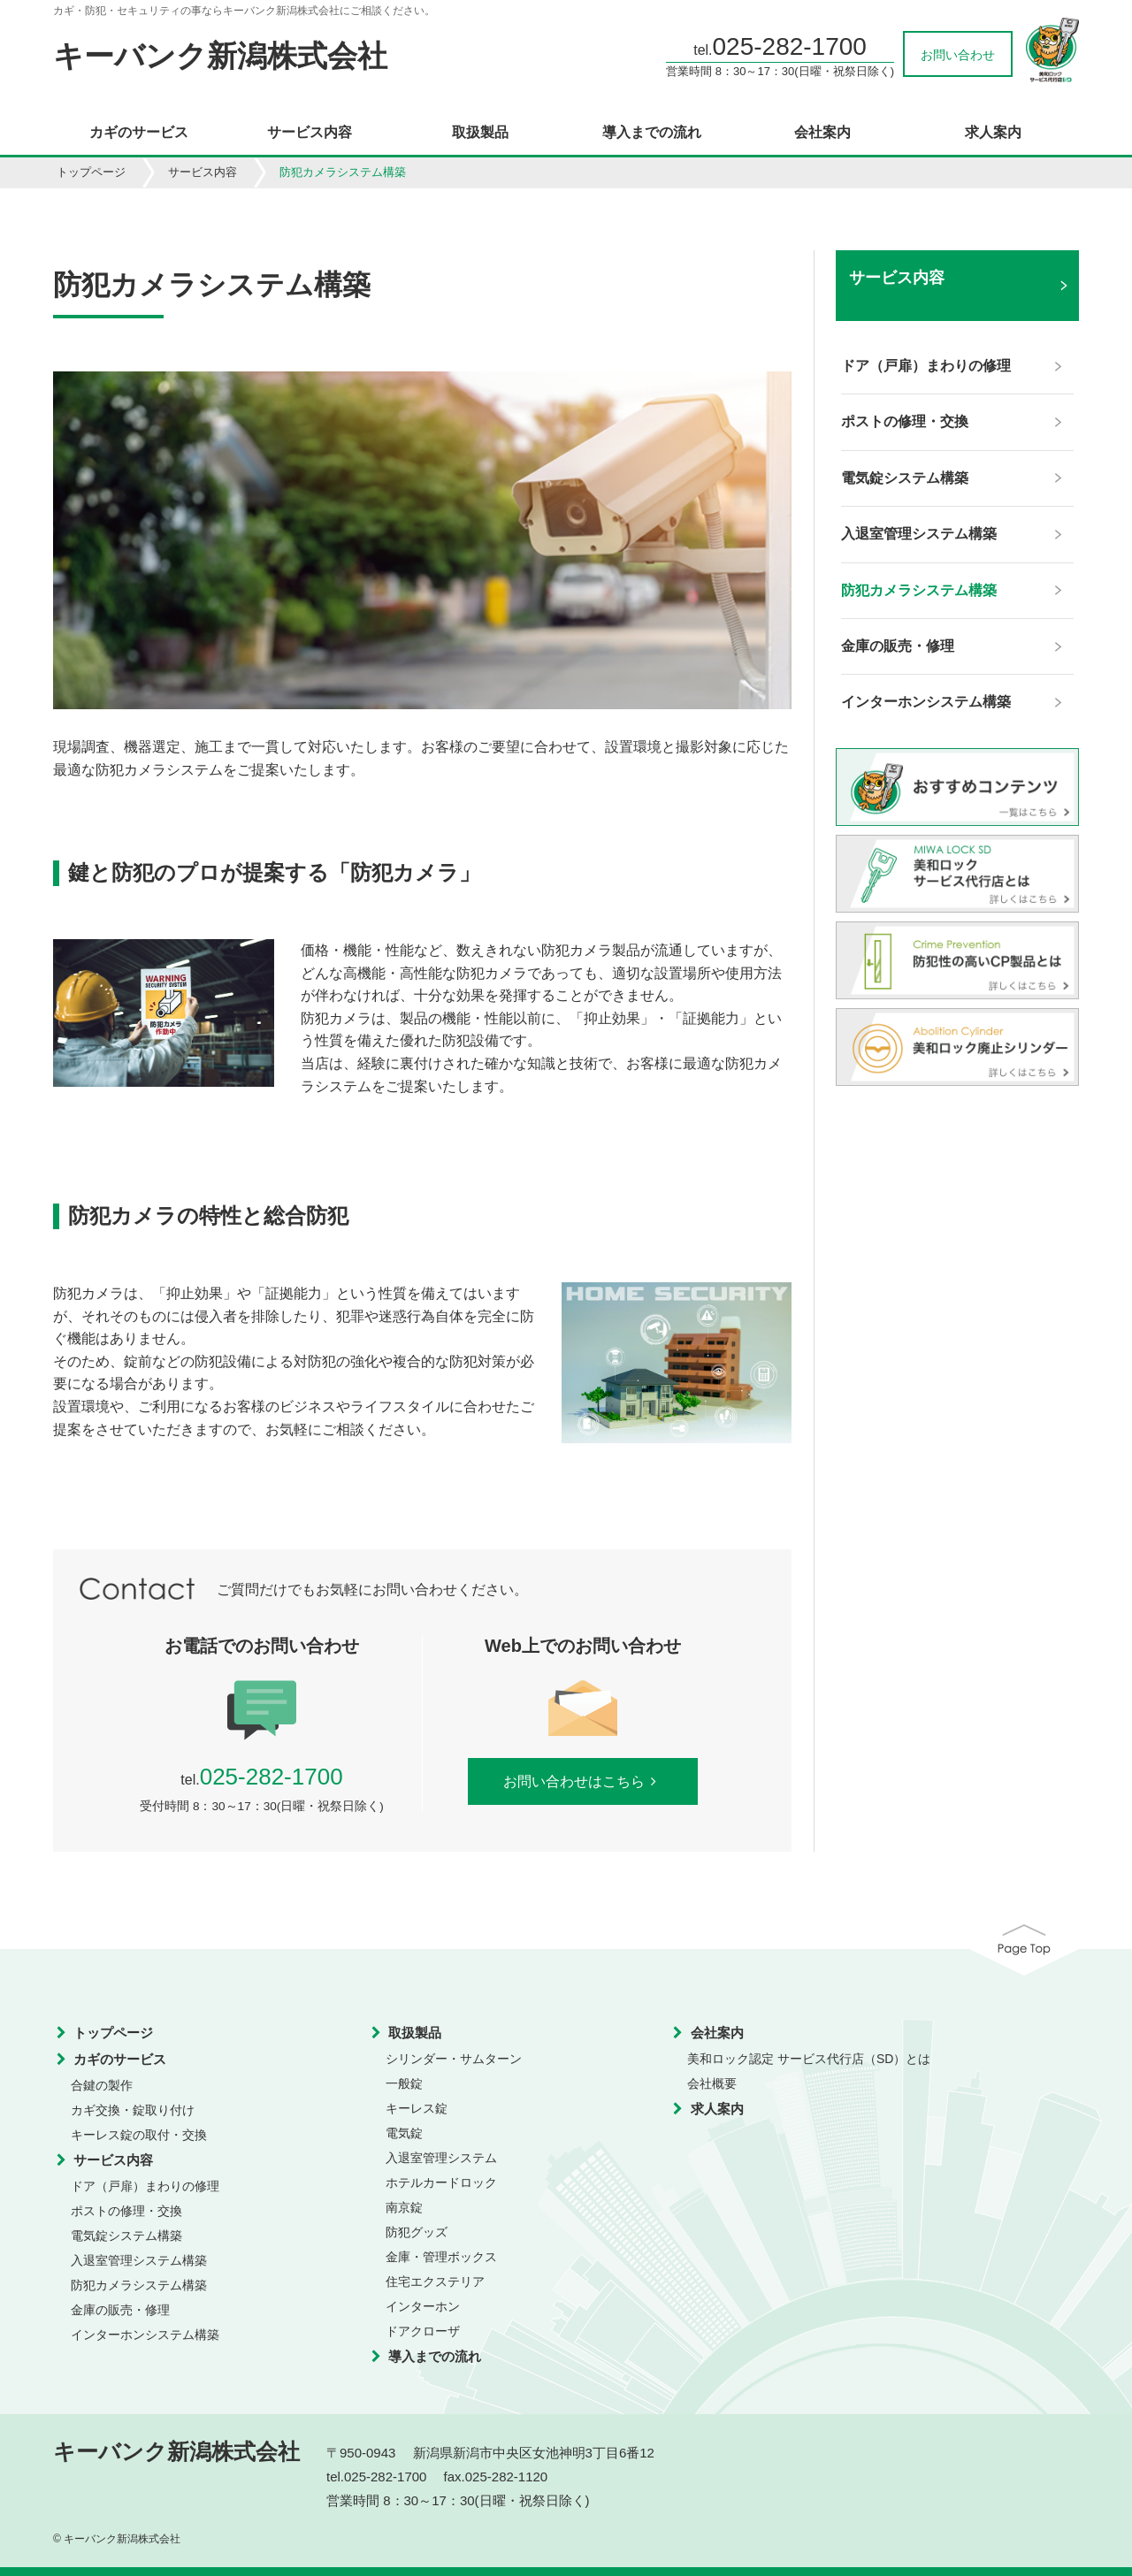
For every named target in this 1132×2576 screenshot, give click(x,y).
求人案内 (993, 133)
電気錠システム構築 (126, 2235)
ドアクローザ (423, 2331)
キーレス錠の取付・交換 (139, 2135)
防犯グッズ (416, 2232)
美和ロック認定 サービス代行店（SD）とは (808, 2059)
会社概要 (712, 2083)
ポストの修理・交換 (126, 2211)
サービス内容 (309, 133)
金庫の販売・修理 (120, 2310)
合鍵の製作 (102, 2085)
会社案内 (822, 133)
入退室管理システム (441, 2158)
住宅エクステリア (435, 2281)
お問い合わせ (958, 55)
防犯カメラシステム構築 (139, 2285)
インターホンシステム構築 (145, 2335)
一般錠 (404, 2083)
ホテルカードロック (441, 2182)
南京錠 (404, 2207)
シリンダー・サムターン (454, 2059)
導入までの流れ (651, 133)
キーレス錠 (416, 2108)
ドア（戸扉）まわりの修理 (145, 2186)
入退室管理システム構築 (139, 2260)
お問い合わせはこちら (583, 1781)
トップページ (91, 172)
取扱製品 (480, 133)
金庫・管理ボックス (441, 2257)
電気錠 (404, 2133)
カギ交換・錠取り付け (133, 2110)
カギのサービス (138, 133)
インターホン (423, 2306)
